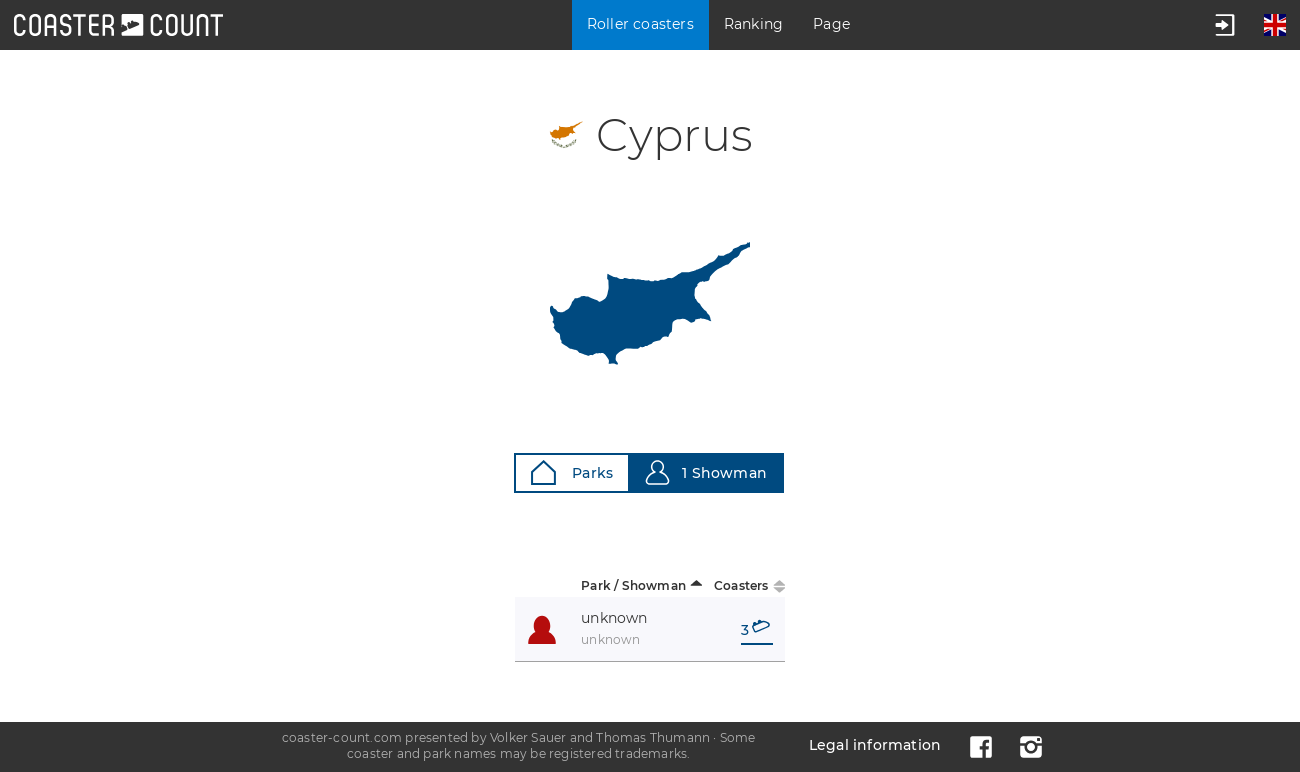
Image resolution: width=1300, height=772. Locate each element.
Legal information (875, 745)
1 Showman (706, 472)
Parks (572, 472)
